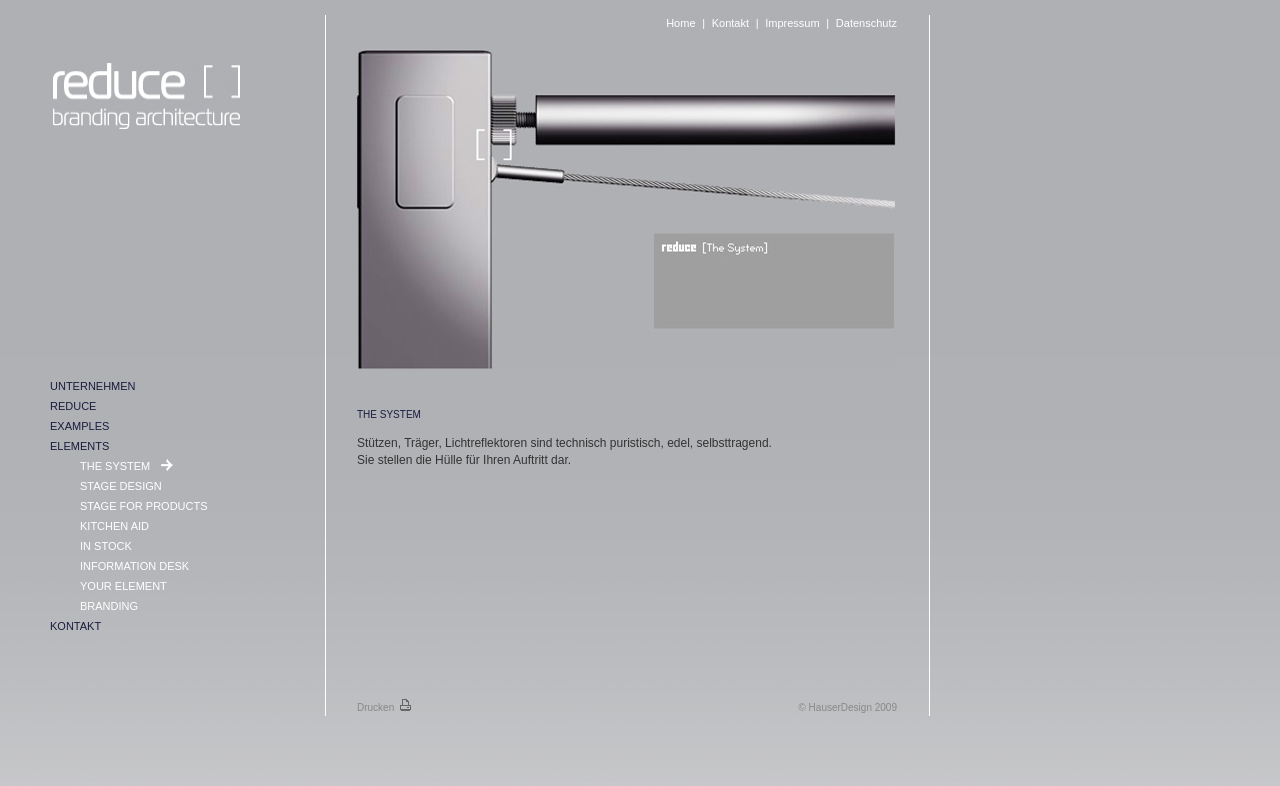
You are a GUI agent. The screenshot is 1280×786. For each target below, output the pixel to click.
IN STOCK (106, 546)
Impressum (792, 23)
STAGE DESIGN (121, 486)
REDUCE (73, 406)
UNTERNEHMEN (93, 386)
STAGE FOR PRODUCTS (144, 506)
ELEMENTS (79, 446)
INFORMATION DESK (134, 566)
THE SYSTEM (116, 466)
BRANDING (109, 606)
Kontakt (730, 23)
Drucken (384, 707)
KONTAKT (75, 626)
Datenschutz (866, 23)
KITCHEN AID (114, 526)
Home (680, 23)
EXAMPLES (79, 426)
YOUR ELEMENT (123, 586)
